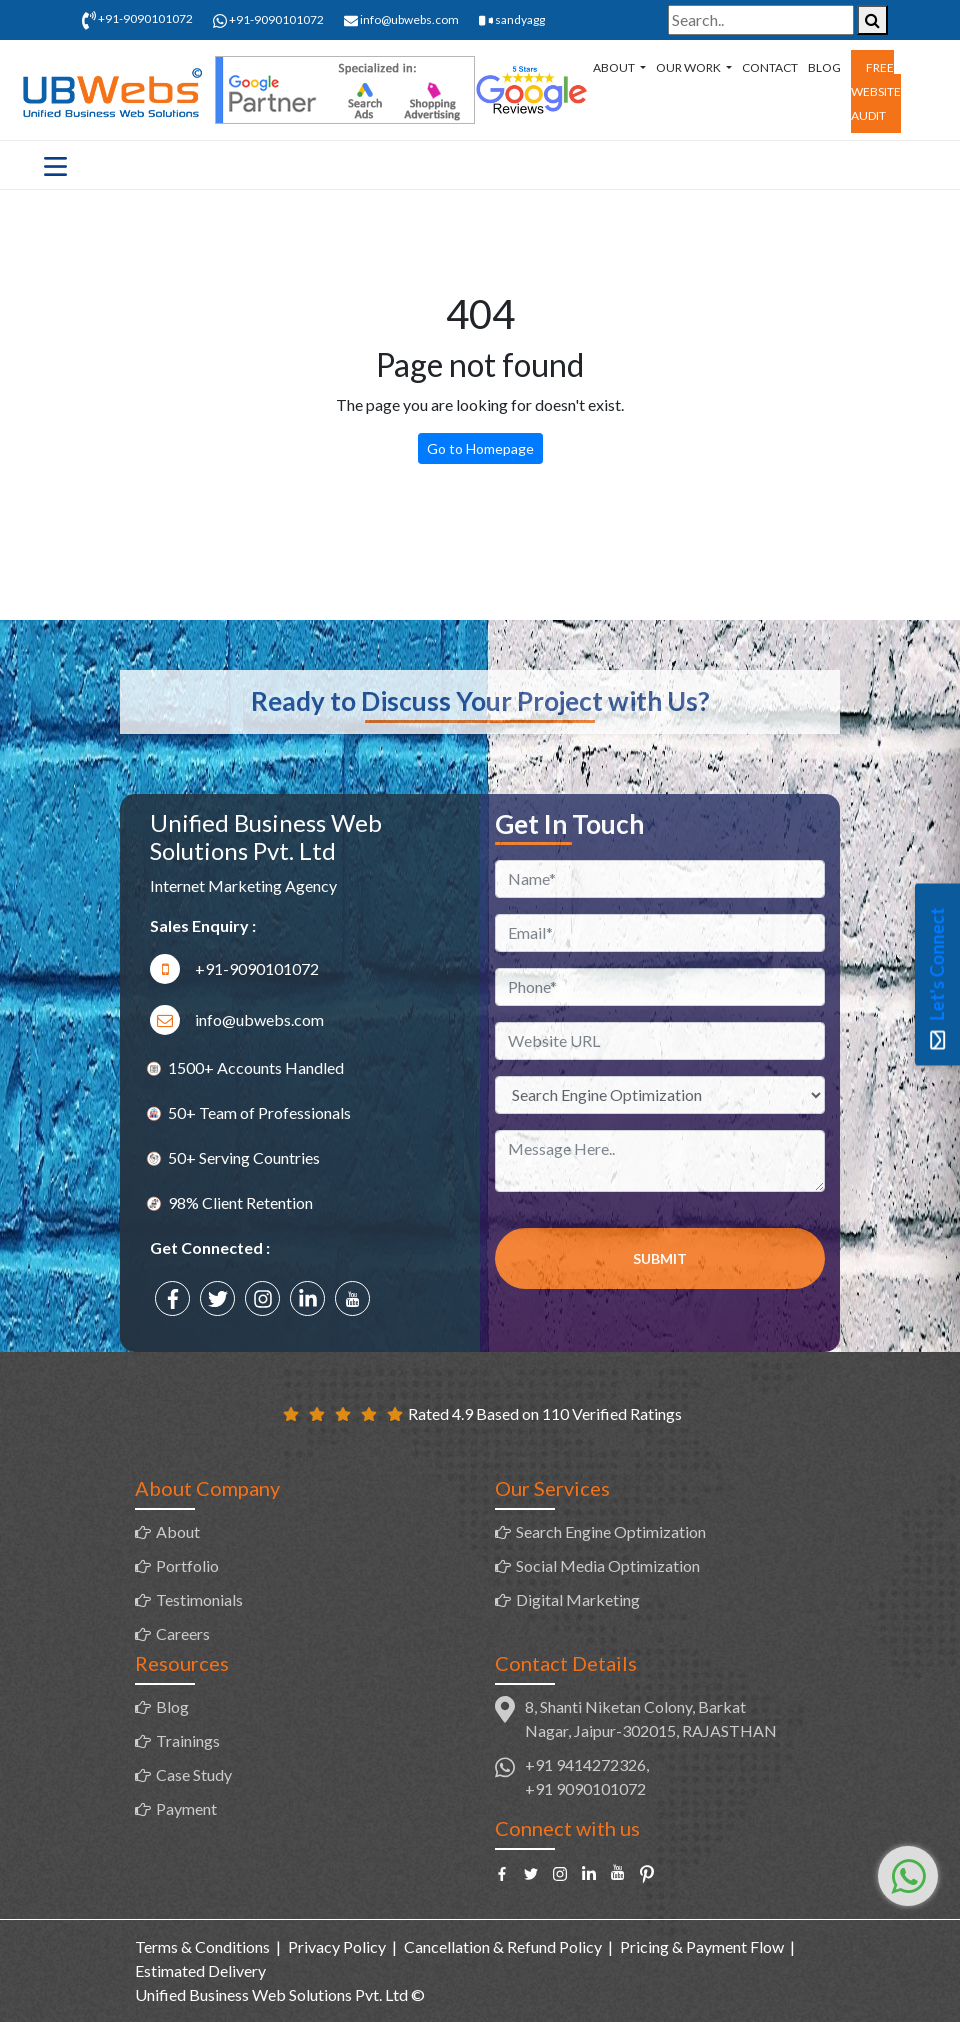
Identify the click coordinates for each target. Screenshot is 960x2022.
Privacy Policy (337, 1946)
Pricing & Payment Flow (702, 1946)
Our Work (689, 67)
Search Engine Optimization (611, 1531)
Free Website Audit (876, 91)
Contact (770, 67)
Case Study (194, 1774)
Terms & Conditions (202, 1946)
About (615, 67)
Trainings (188, 1740)
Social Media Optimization (608, 1565)
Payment (186, 1808)
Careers (183, 1633)
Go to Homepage (480, 448)
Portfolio (187, 1565)
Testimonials (199, 1599)
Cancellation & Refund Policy (503, 1946)
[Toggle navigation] (55, 165)
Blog (824, 67)
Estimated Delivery (200, 1970)
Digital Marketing (578, 1599)
